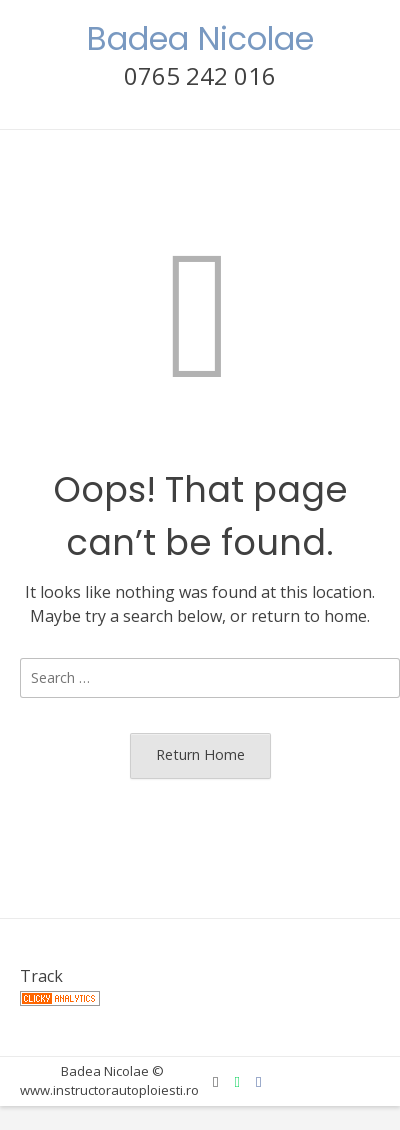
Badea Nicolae (200, 38)
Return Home (200, 754)
